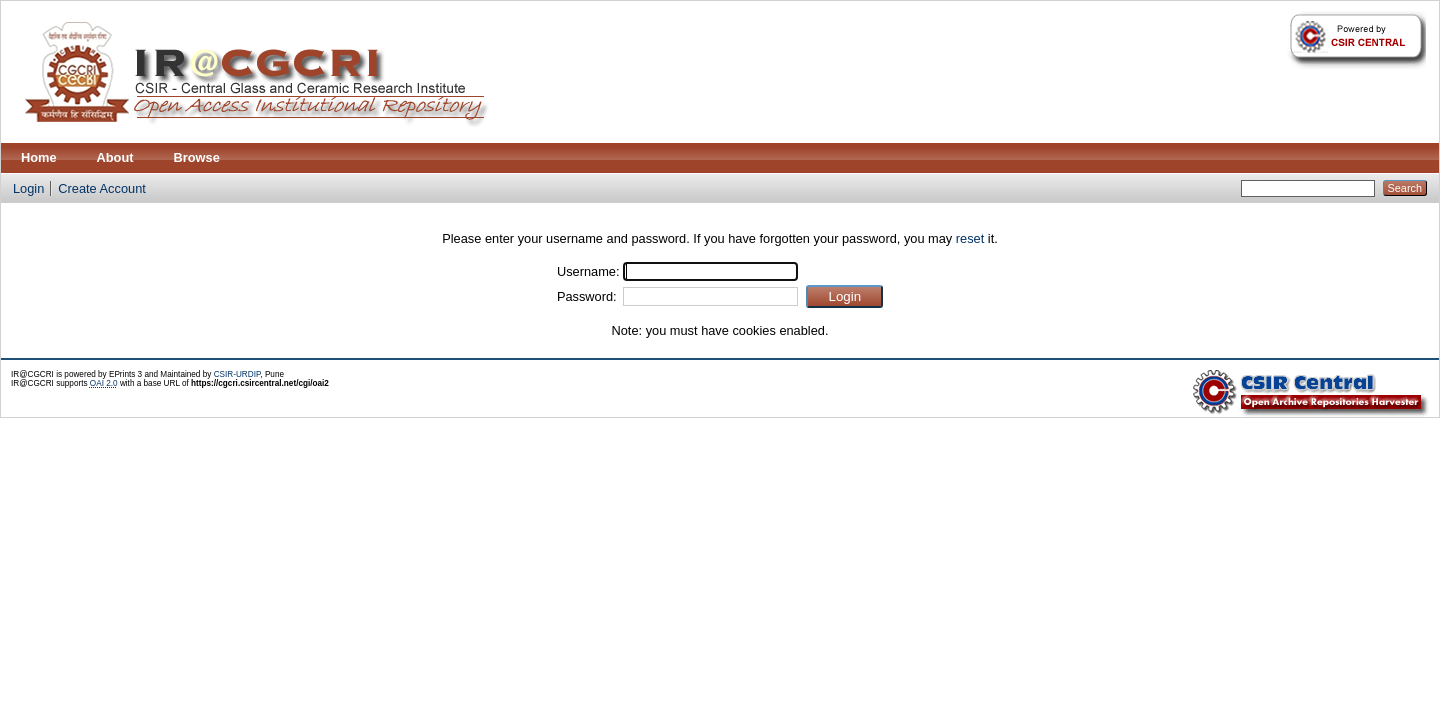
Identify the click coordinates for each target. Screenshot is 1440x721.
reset (970, 238)
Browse (197, 157)
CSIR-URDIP (237, 374)
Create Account (102, 188)
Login (28, 188)
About (115, 157)
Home (39, 157)
